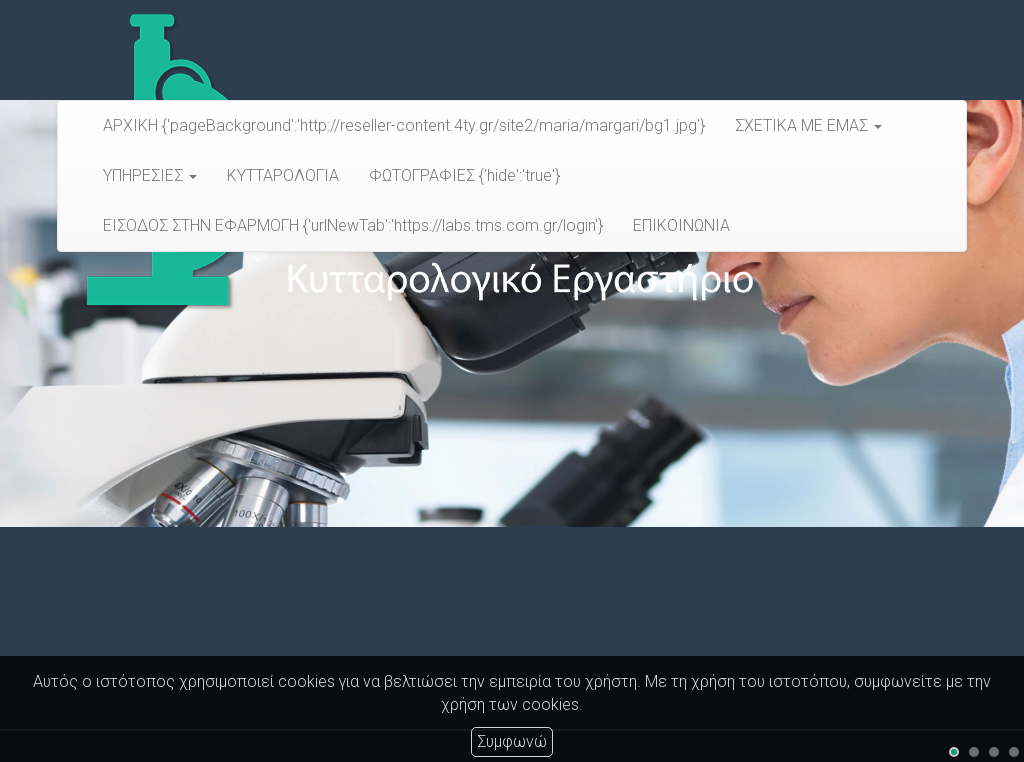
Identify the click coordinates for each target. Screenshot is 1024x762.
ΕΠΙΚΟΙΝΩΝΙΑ (681, 225)
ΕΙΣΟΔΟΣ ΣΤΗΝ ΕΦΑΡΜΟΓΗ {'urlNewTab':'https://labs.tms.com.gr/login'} (353, 225)
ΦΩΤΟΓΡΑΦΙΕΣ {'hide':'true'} (464, 175)
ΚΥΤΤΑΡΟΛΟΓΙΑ (283, 175)
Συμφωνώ (512, 741)
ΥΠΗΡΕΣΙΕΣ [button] (150, 175)
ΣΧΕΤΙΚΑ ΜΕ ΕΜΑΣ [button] (808, 125)
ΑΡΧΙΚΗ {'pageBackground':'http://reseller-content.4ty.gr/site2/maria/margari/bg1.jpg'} (404, 125)
